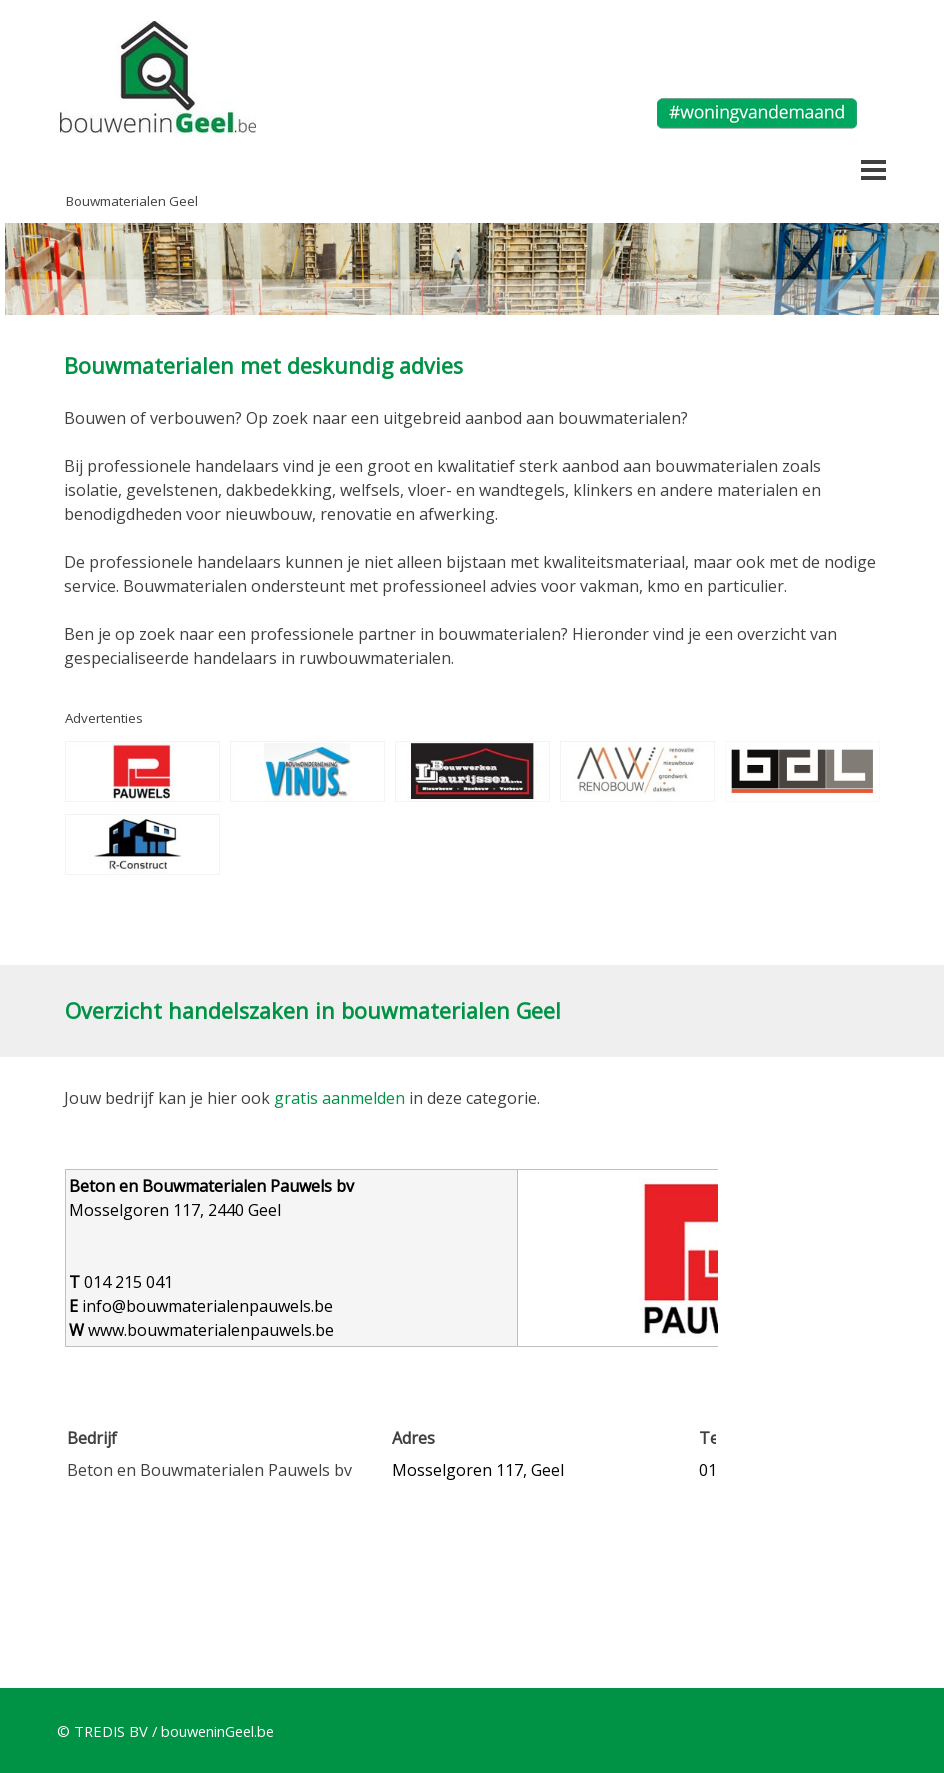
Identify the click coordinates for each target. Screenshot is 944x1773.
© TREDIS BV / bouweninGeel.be (165, 1731)
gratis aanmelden (339, 1098)
